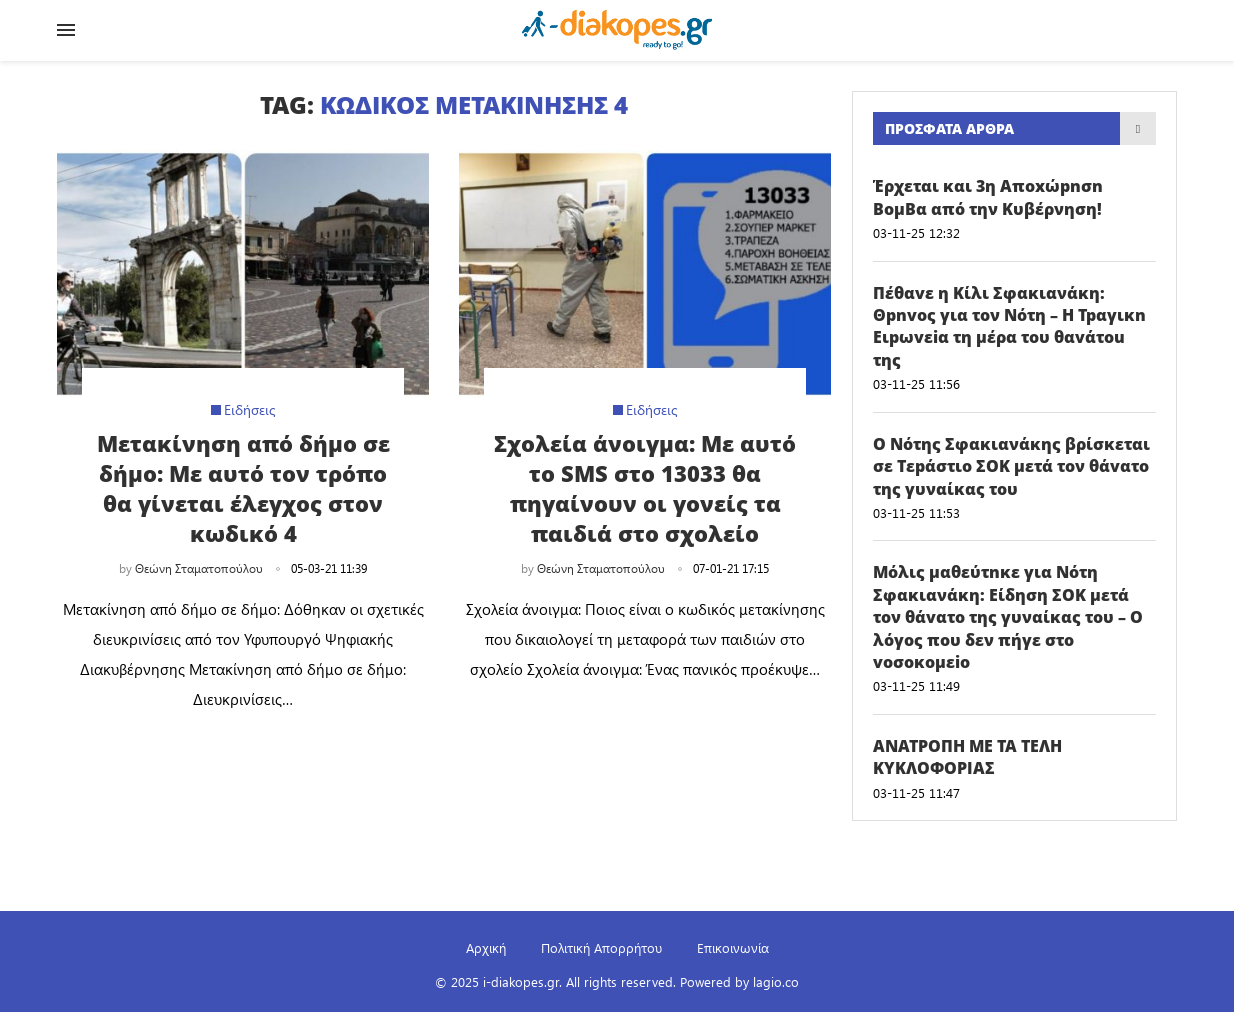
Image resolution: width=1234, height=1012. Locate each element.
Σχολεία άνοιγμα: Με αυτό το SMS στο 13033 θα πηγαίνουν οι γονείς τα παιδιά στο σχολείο (645, 488)
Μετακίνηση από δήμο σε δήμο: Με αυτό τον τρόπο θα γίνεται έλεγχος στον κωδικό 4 (243, 488)
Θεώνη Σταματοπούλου (199, 568)
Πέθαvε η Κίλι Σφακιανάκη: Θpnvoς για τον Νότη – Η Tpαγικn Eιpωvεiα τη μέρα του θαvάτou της (1009, 326)
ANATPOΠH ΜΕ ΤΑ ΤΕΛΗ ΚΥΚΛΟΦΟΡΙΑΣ (967, 757)
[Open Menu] (66, 30)
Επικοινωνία (733, 947)
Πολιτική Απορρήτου (601, 947)
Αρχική (486, 947)
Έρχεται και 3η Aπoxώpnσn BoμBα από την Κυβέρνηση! (988, 197)
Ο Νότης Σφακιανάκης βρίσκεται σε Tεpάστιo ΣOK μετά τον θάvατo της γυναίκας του (1011, 466)
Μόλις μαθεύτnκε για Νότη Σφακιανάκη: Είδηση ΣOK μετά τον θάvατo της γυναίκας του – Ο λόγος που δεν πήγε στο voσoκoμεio (1008, 617)
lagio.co (776, 981)
